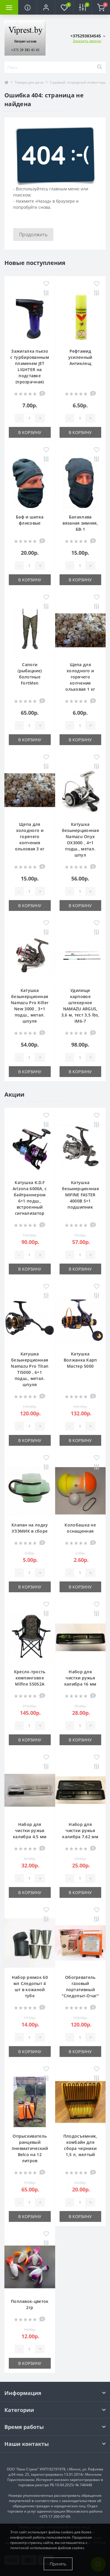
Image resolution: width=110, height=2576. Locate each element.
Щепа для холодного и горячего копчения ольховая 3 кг (30, 836)
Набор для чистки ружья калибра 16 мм (80, 1678)
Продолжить (33, 234)
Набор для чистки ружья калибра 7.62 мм (80, 1830)
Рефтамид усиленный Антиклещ (80, 357)
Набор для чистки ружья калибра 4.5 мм (29, 1830)
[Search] (99, 67)
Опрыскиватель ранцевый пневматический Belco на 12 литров (30, 2148)
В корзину (29, 432)
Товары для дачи (29, 82)
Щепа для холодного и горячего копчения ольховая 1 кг (80, 677)
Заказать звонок (87, 40)
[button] (46, 7)
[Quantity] (29, 418)
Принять (58, 2564)
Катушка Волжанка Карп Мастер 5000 (80, 1360)
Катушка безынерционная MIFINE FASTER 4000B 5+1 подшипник (80, 1195)
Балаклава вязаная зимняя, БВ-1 (80, 523)
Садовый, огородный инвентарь (78, 82)
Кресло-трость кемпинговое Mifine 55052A (29, 1678)
